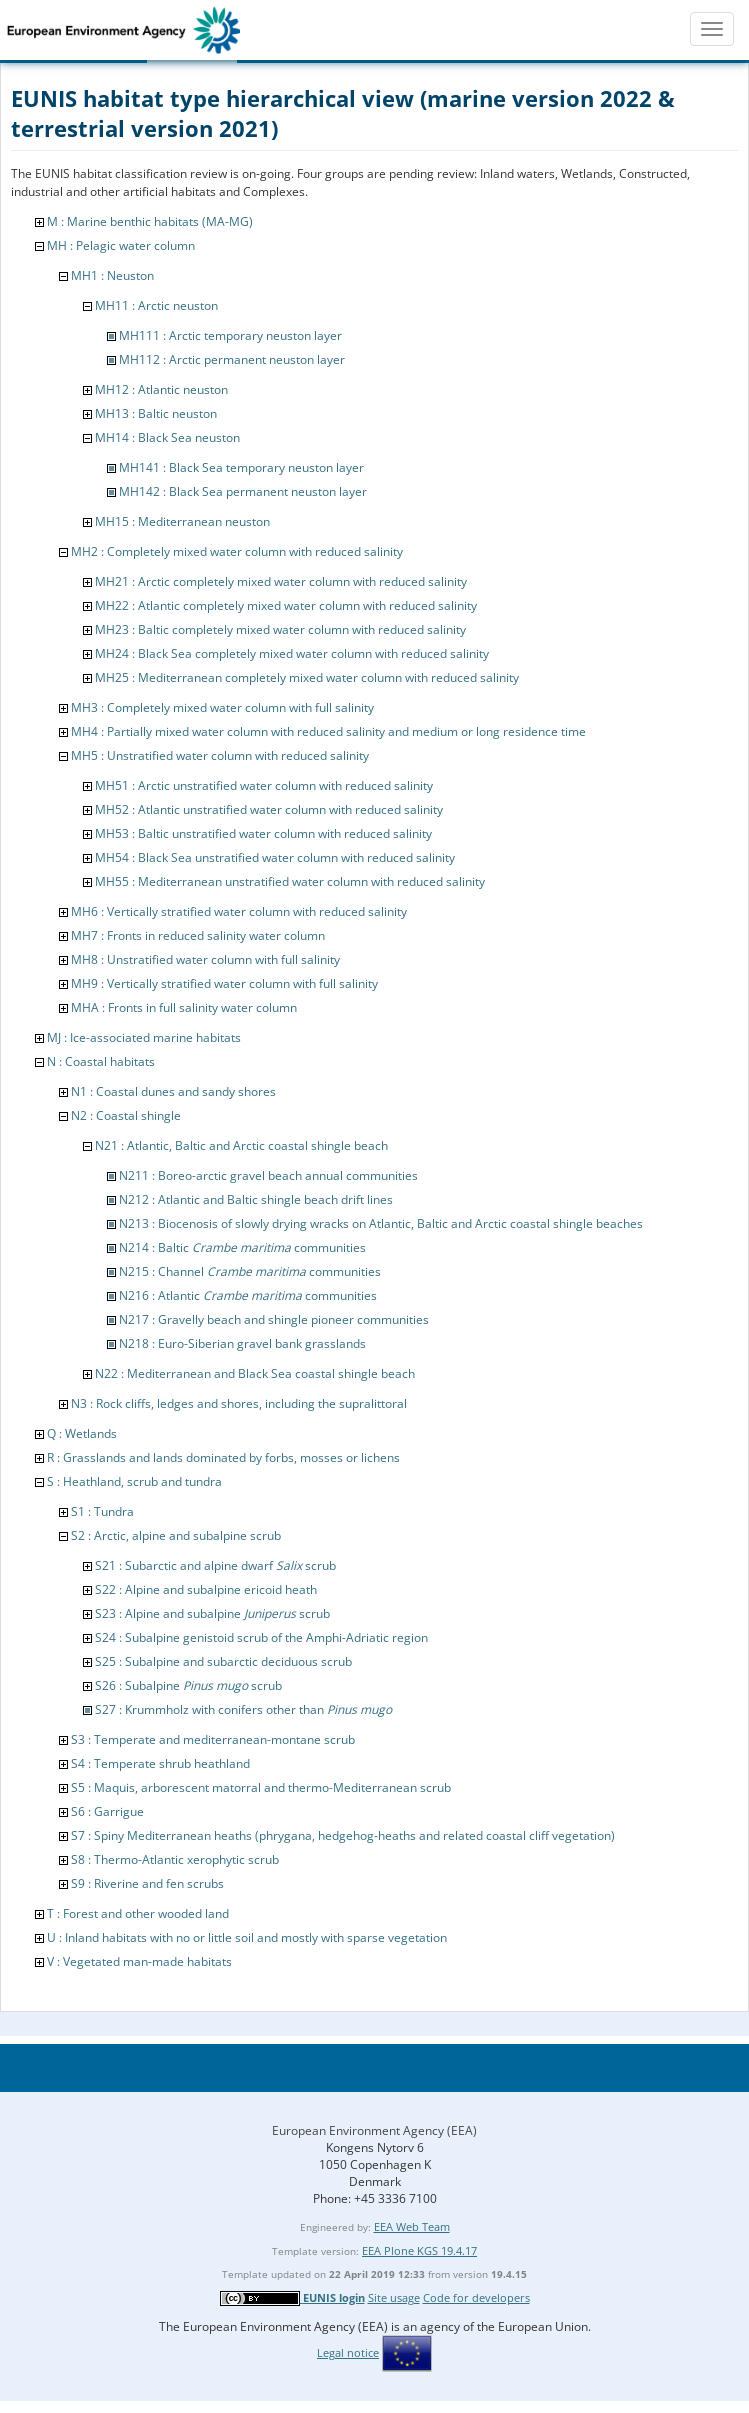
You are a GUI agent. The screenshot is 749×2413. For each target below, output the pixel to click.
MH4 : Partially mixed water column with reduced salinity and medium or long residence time (328, 731)
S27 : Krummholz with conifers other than (243, 1709)
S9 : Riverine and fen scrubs (147, 1883)
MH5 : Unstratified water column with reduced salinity (220, 755)
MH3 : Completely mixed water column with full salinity (222, 707)
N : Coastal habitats (101, 1061)
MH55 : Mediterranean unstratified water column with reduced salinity (290, 881)
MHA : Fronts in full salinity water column (184, 1007)
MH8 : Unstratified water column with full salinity (205, 959)
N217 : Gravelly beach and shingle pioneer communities (274, 1319)
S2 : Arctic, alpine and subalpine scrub (176, 1535)
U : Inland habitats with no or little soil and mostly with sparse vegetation (247, 1937)
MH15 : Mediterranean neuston (182, 521)
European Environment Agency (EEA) (374, 2130)
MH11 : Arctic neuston (156, 305)
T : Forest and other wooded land (138, 1913)
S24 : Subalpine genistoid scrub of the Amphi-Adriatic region (261, 1637)
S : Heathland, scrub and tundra (134, 1481)
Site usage (394, 2297)
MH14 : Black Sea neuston (167, 437)
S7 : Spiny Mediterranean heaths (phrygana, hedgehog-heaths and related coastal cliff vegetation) (343, 1835)
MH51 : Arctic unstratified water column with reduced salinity (264, 785)
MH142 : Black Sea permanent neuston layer (243, 491)
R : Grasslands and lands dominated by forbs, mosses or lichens (223, 1457)
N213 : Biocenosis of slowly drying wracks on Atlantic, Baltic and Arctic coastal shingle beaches (381, 1223)
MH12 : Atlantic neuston (161, 389)
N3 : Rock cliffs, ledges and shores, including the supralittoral (239, 1403)
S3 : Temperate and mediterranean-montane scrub (213, 1739)
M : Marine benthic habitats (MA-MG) (150, 221)
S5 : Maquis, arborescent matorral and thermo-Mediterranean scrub (261, 1787)
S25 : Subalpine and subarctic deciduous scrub (223, 1661)
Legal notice (348, 2352)
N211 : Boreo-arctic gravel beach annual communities (268, 1175)
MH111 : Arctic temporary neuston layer (230, 335)
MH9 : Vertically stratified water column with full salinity (224, 983)
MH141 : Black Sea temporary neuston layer (241, 467)
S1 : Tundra (102, 1511)
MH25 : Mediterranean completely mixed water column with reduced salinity (307, 677)
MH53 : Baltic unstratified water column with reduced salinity (263, 833)
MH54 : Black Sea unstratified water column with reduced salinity (275, 857)
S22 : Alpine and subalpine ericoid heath (206, 1589)
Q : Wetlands (82, 1433)
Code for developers (476, 2297)
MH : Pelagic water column (121, 245)
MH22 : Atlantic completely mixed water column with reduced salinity (286, 605)
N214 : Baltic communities (242, 1247)
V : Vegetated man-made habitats (139, 1961)
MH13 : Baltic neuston (156, 413)
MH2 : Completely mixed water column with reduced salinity (237, 551)
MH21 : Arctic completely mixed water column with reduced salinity (281, 581)
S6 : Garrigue (107, 1811)
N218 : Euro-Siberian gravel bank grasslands (242, 1343)
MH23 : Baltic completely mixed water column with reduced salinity (280, 629)
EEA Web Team (412, 2226)
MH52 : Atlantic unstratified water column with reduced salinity (269, 809)
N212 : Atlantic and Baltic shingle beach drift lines (256, 1199)
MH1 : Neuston (112, 275)
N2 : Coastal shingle (126, 1115)
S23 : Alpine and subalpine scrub (212, 1613)
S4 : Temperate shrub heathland (160, 1763)
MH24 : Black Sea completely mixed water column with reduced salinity (292, 653)
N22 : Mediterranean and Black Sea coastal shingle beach (255, 1373)
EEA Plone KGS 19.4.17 (419, 2250)
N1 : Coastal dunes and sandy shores (173, 1091)
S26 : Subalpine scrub (188, 1685)
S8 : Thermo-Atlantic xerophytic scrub (175, 1859)
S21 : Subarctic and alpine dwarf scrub (215, 1565)
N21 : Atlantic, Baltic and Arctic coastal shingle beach (241, 1145)
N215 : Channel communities (250, 1271)
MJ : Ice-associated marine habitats (144, 1037)
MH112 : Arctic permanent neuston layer (232, 359)
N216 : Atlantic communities (248, 1295)
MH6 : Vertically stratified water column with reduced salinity (239, 911)
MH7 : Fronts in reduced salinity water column (198, 935)
